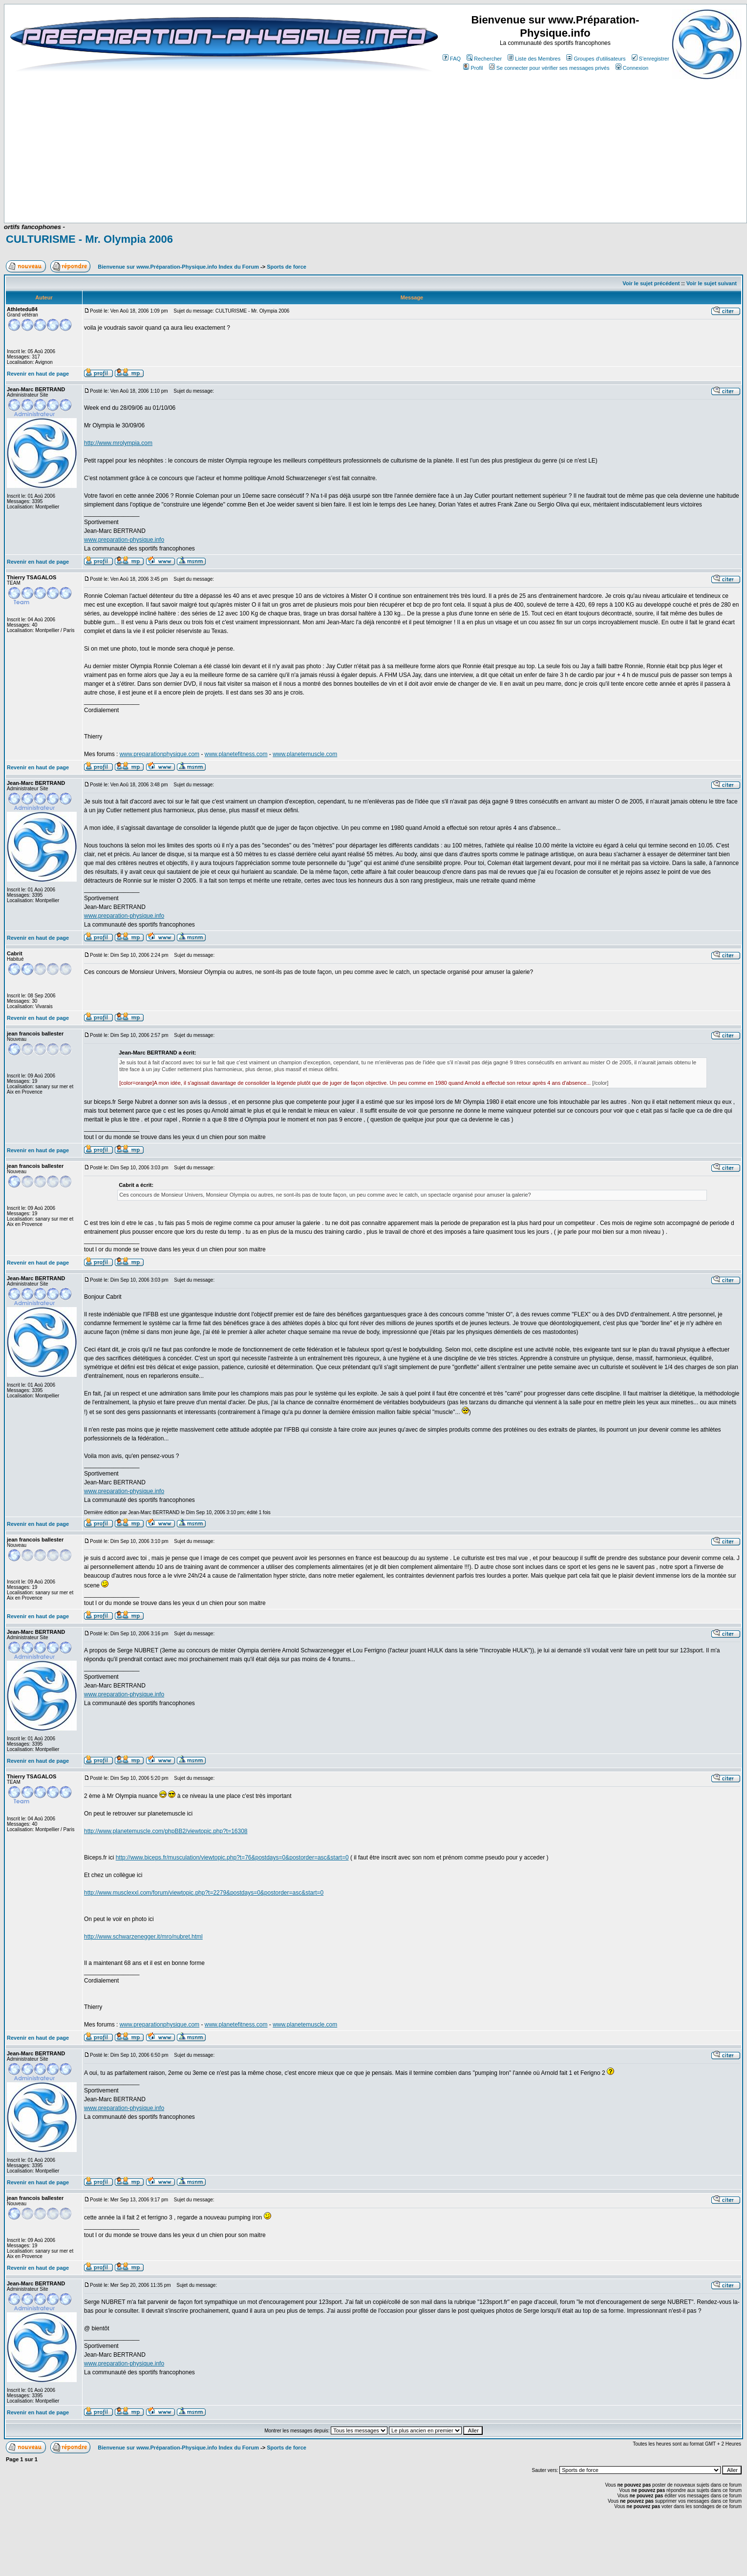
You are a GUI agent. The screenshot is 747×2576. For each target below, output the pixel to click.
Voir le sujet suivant (711, 283)
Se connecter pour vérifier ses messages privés (549, 68)
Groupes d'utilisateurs (595, 59)
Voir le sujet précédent (651, 283)
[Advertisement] (211, 194)
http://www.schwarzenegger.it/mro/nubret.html (143, 1936)
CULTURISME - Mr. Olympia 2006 (89, 239)
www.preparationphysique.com (159, 754)
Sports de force (286, 267)
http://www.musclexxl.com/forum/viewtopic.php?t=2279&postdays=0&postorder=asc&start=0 (203, 1892)
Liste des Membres (534, 59)
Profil (473, 68)
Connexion (632, 68)
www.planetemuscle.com (305, 754)
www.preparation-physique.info (124, 539)
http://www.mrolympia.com (118, 443)
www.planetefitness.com (236, 754)
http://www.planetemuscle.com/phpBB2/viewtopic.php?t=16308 (166, 1831)
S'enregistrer (650, 59)
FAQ (452, 59)
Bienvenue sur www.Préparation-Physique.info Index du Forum (178, 267)
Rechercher (484, 59)
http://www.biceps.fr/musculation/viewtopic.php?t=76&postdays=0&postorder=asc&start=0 (232, 1857)
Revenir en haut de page (38, 374)
